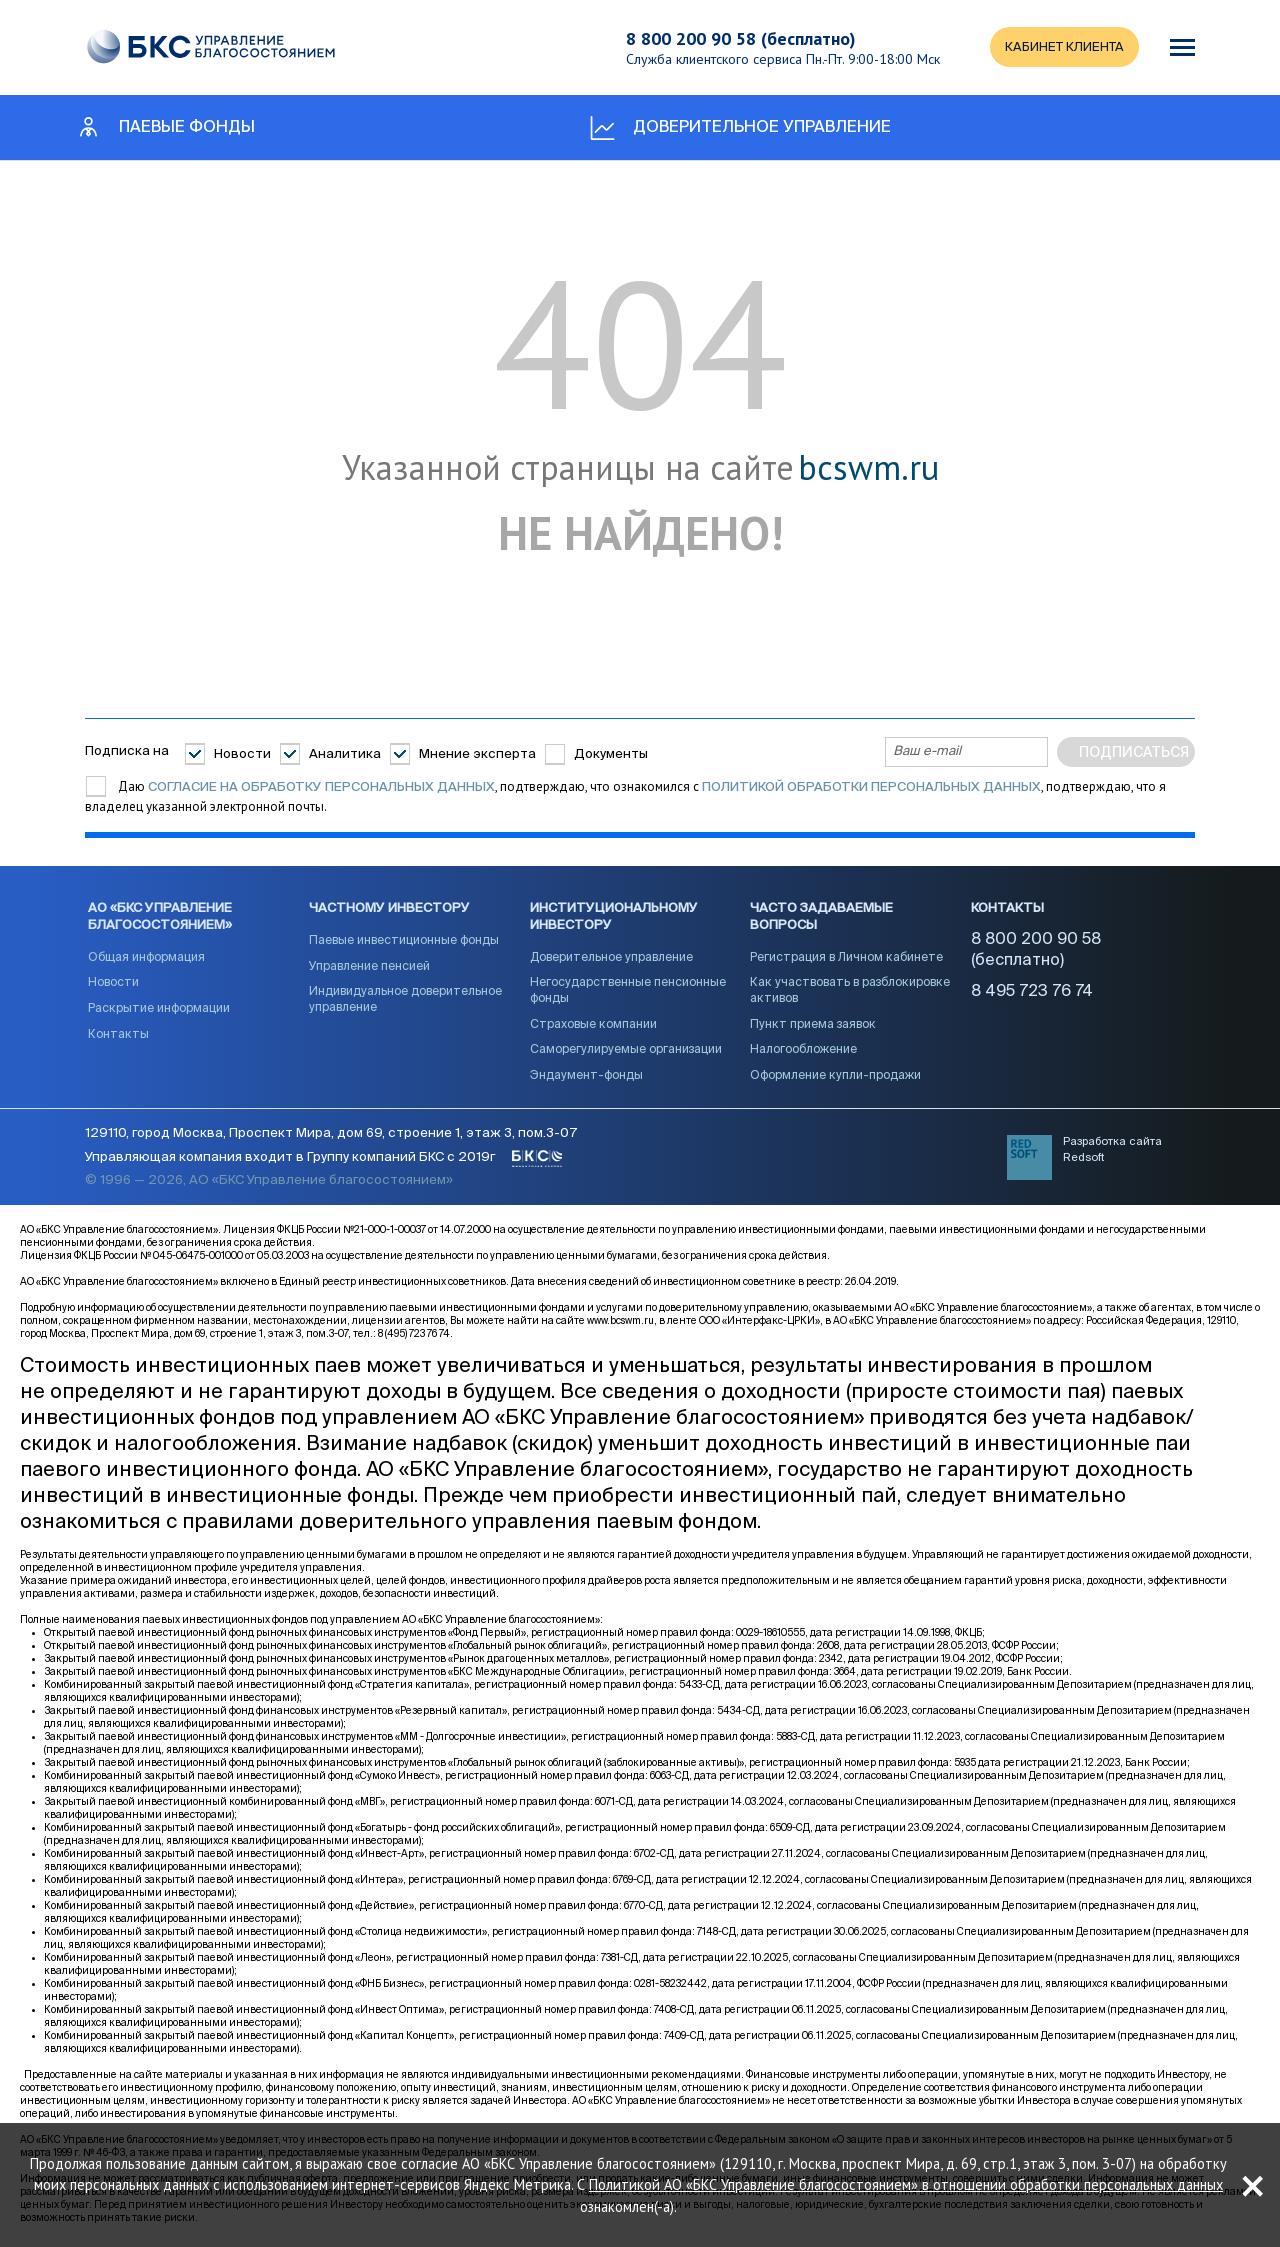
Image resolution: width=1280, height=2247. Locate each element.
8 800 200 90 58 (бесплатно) (739, 38)
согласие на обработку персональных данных (321, 787)
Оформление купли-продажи (835, 1077)
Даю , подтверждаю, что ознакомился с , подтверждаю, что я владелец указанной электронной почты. (625, 796)
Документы (611, 753)
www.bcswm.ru (620, 1323)
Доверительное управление (611, 959)
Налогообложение (803, 1051)
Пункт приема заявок (813, 1025)
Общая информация (146, 959)
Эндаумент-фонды (586, 1077)
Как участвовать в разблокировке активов (850, 992)
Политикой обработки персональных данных (871, 787)
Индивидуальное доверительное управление (405, 1001)
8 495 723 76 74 (1032, 992)
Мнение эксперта (477, 753)
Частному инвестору (389, 909)
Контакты (118, 1035)
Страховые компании (593, 1025)
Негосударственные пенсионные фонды (628, 992)
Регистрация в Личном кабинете (846, 959)
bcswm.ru (868, 468)
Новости (242, 753)
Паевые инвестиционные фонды (404, 942)
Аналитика (345, 753)
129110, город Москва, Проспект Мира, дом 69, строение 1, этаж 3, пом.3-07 (331, 1134)
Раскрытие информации (159, 1010)
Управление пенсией (369, 967)
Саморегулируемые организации (626, 1051)
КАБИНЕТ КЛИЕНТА (1063, 47)
